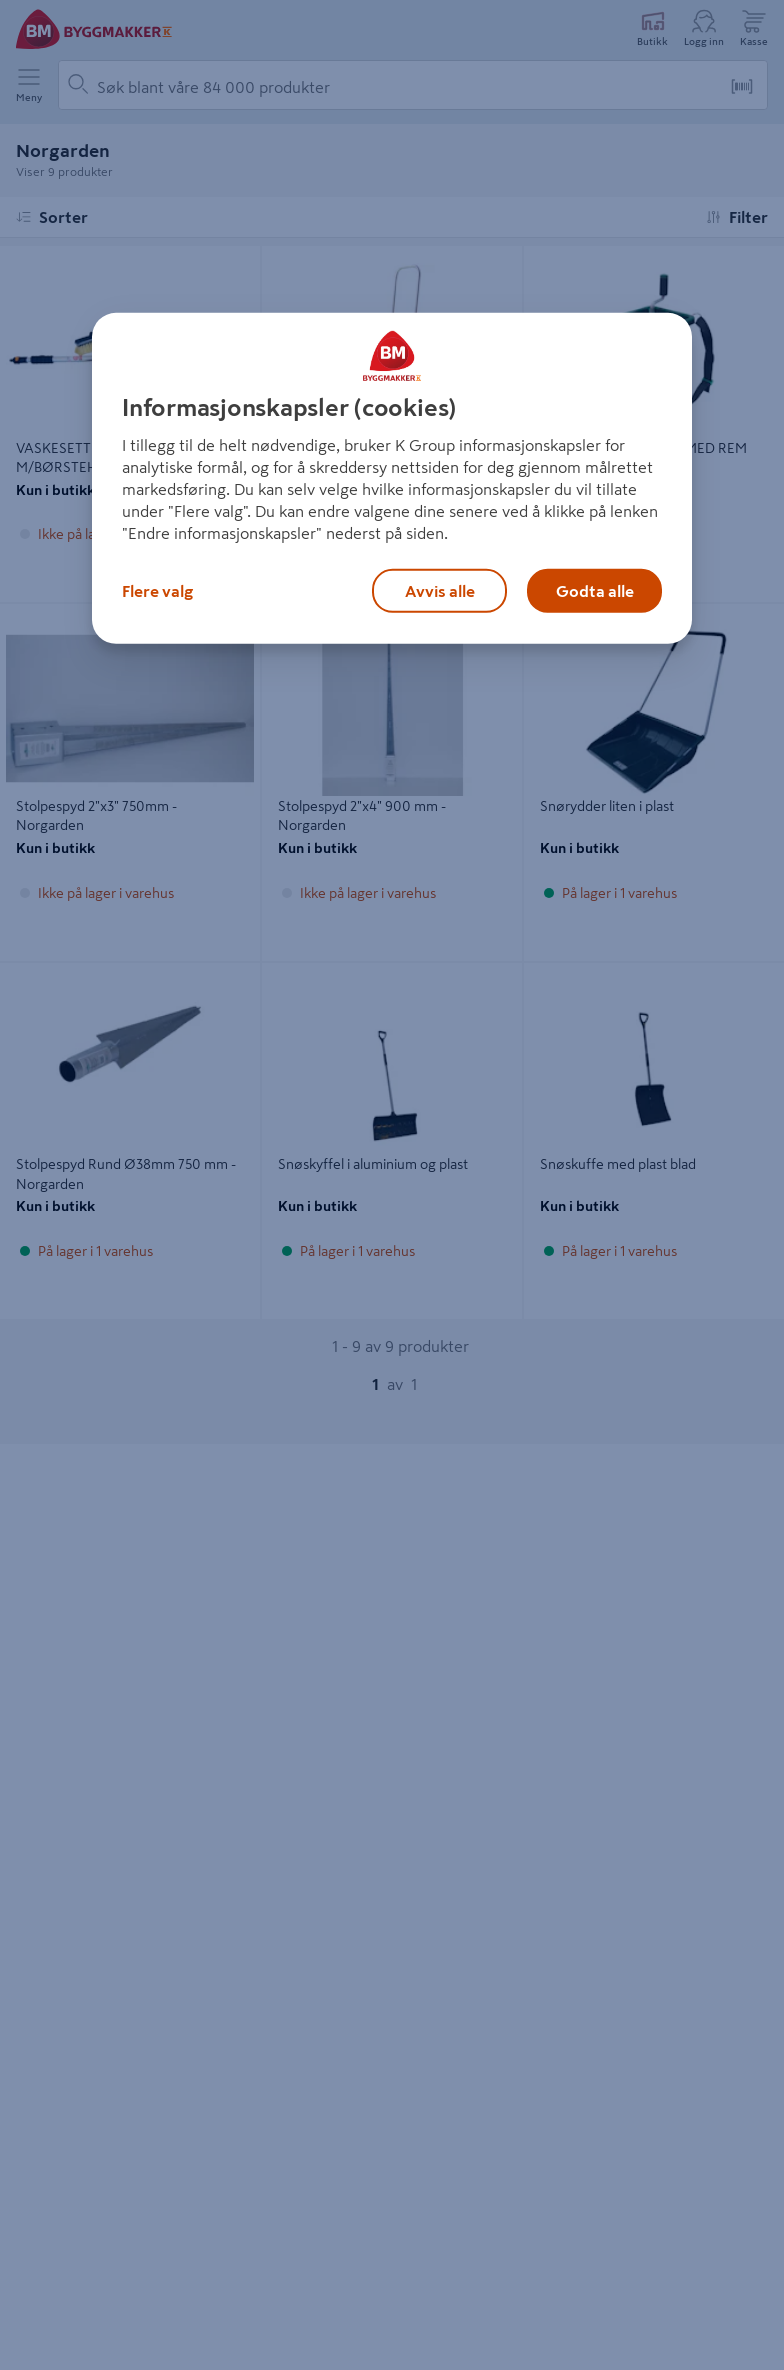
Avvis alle (440, 591)
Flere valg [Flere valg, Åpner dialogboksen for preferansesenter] (157, 591)
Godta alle (595, 591)
